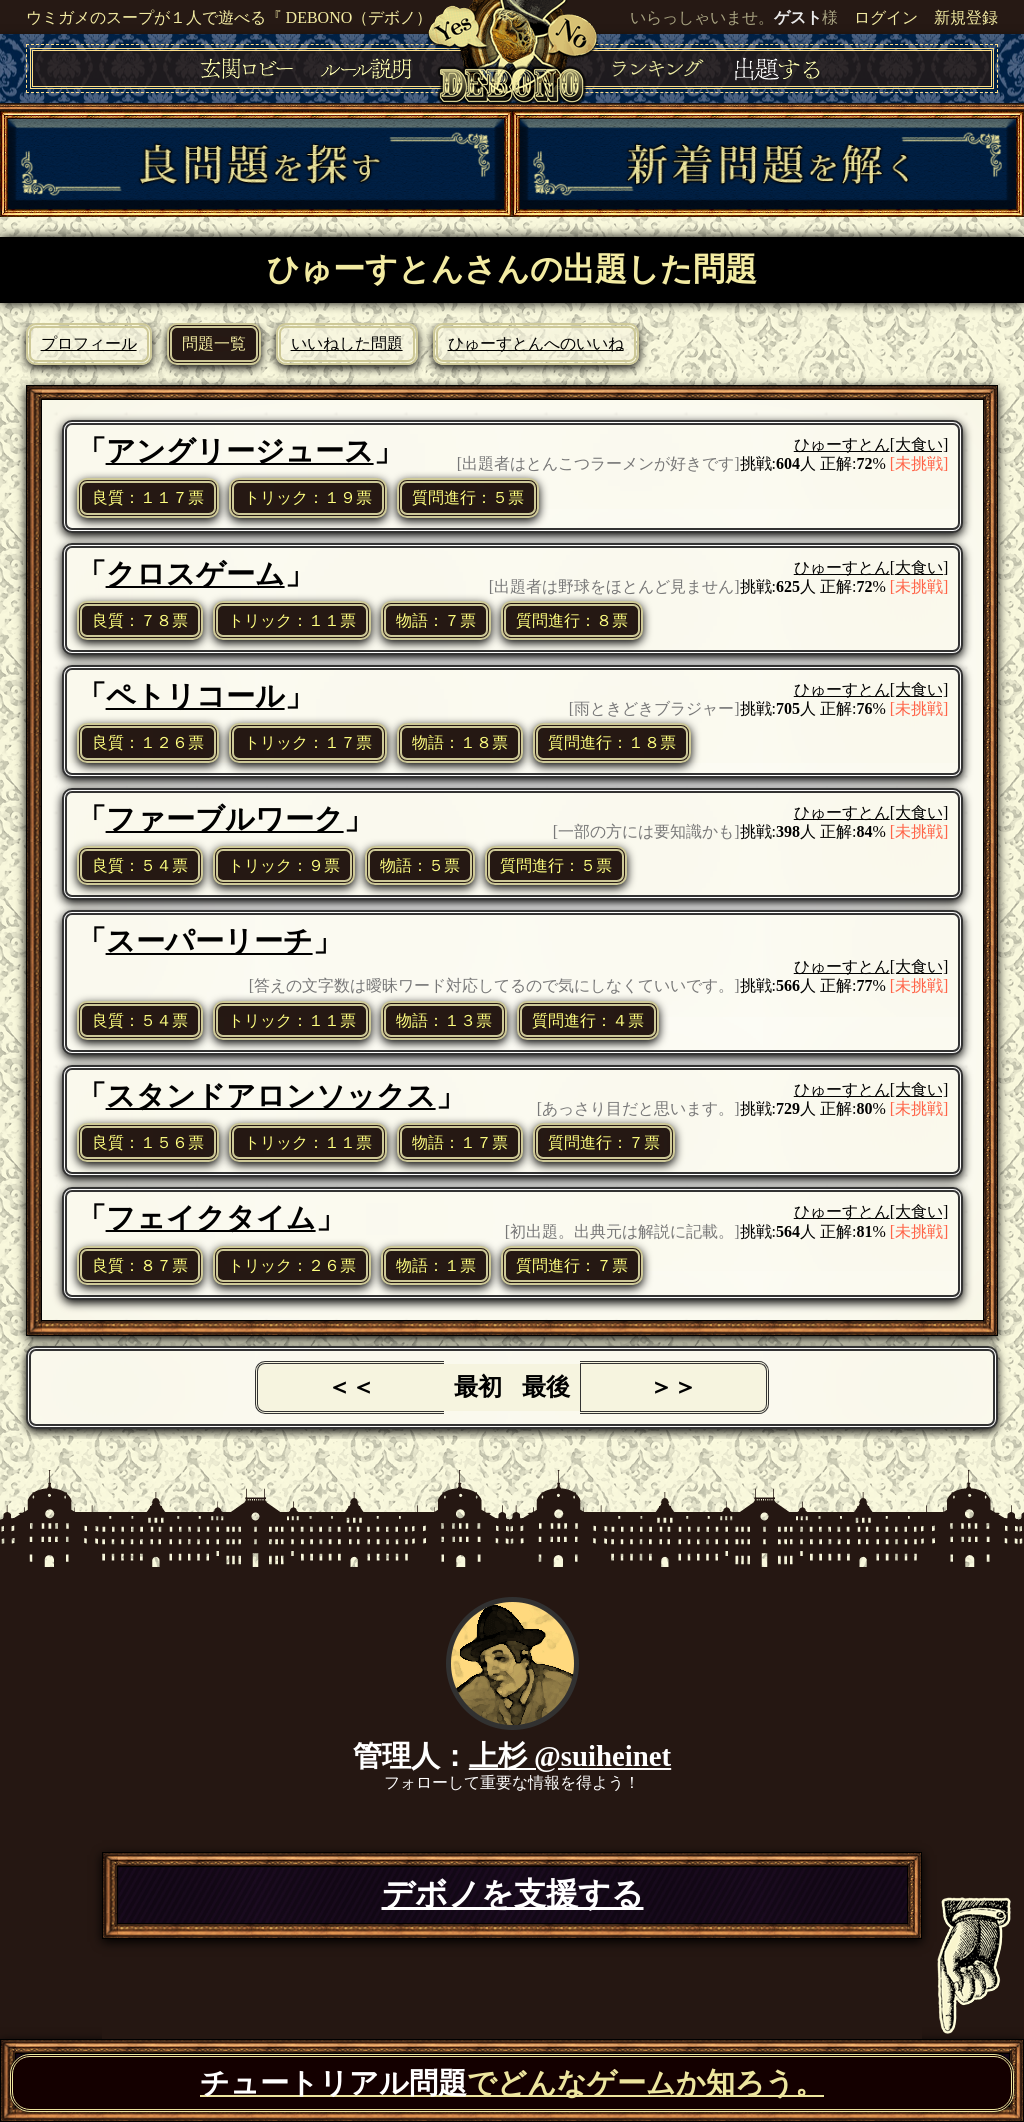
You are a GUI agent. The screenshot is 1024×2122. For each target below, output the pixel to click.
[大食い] (919, 444)
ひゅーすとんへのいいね (536, 343)
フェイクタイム (211, 1218)
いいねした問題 (347, 343)
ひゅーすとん (842, 444)
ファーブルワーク (225, 819)
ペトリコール (195, 696)
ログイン (886, 17)
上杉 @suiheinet (570, 1756)
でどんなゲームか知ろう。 (512, 2083)
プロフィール (89, 343)
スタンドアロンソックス (271, 1096)
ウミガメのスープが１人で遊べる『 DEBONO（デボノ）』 (237, 17)
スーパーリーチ (209, 941)
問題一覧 (214, 343)
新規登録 (966, 17)
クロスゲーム (195, 574)
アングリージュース (240, 451)
